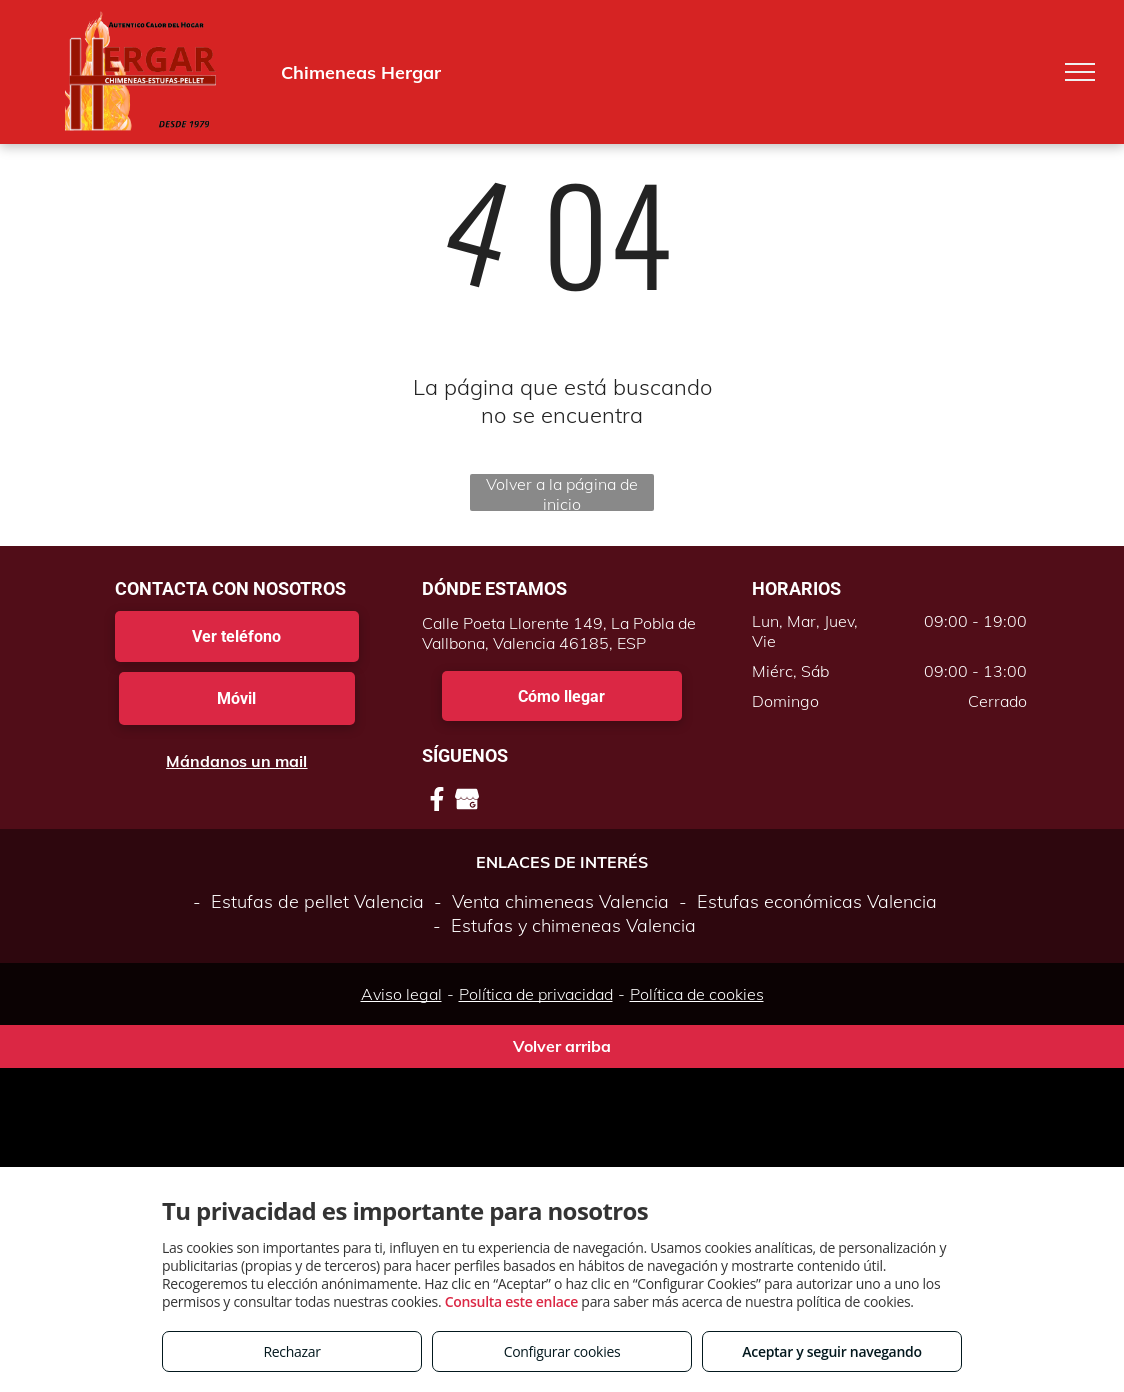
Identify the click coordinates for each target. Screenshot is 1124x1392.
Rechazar (291, 1351)
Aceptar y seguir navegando (831, 1351)
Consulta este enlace (511, 1301)
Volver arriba (562, 1046)
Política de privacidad (536, 994)
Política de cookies (697, 994)
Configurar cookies (562, 1351)
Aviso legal (401, 994)
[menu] (1080, 72)
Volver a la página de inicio (562, 492)
